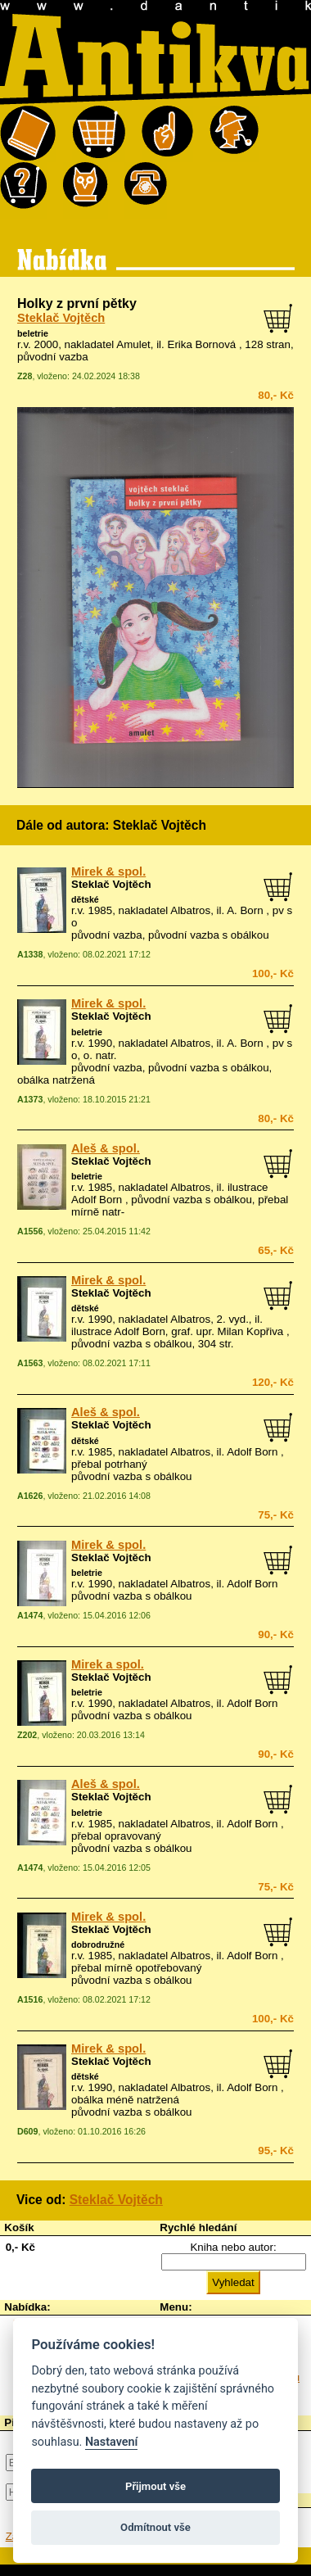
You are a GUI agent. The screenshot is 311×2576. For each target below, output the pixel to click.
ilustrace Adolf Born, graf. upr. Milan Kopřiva (177, 1331)
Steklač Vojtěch (61, 317)
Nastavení (111, 2442)
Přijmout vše (155, 2486)
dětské (85, 899)
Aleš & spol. (105, 1148)
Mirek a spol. (107, 1664)
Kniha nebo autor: (233, 2247)
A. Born (245, 910)
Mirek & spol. (108, 871)
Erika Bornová (202, 344)
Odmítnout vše (155, 2527)
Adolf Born (252, 1452)
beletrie (32, 333)
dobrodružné (97, 1944)
